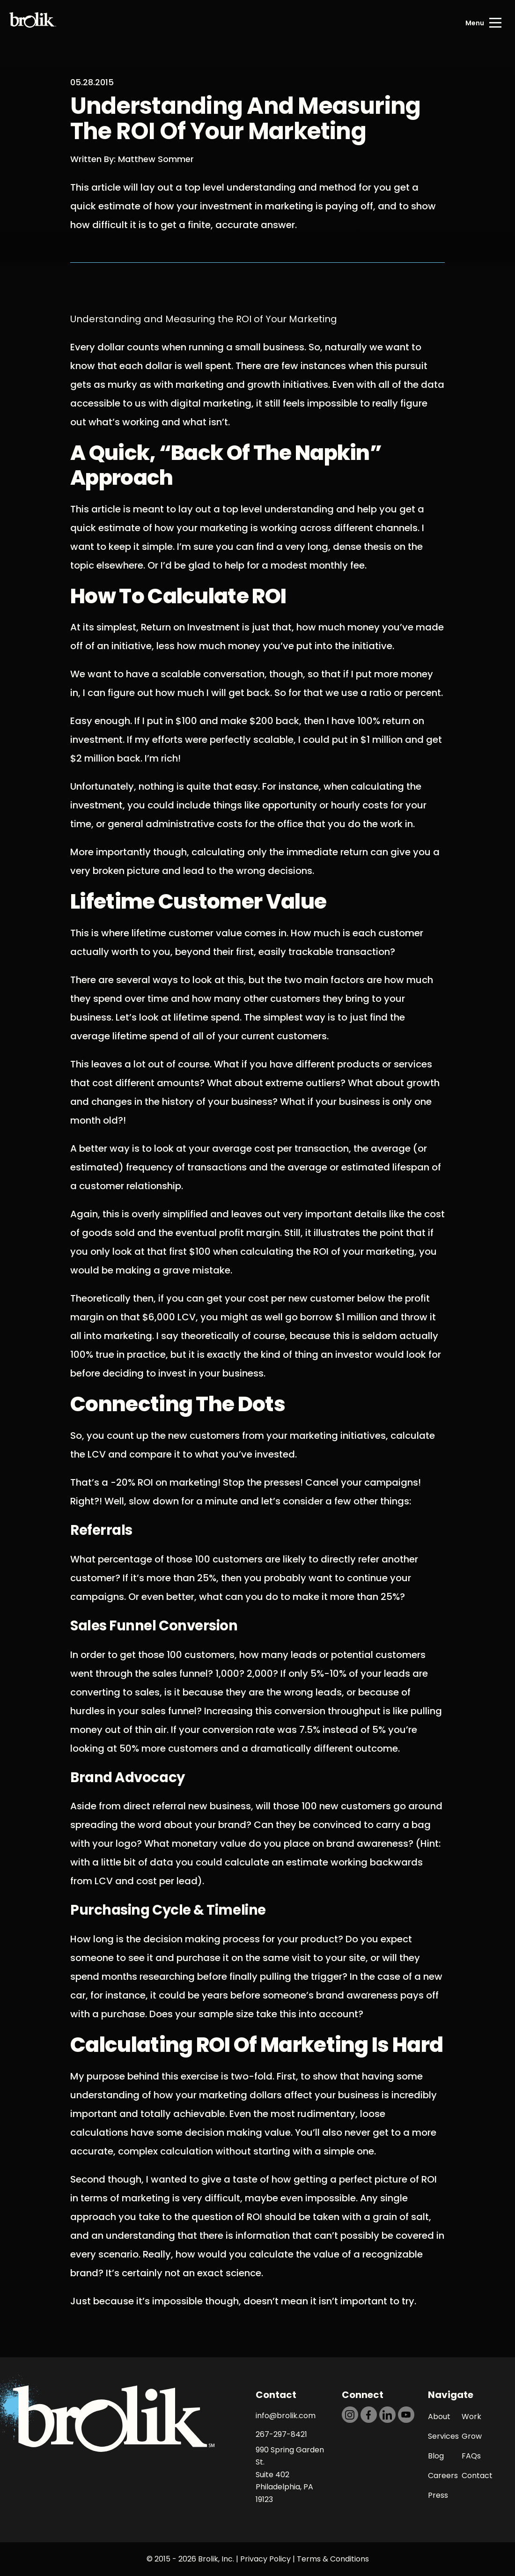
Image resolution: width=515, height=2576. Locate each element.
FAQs (471, 2455)
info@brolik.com (286, 2415)
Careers (443, 2475)
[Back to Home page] (32, 23)
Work (471, 2416)
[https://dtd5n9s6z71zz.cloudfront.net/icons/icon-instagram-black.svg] (350, 2414)
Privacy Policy (265, 2559)
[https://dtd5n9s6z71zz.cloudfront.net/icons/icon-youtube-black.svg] (406, 2414)
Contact (477, 2475)
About (439, 2416)
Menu (474, 23)
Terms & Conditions (333, 2559)
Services (443, 2436)
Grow (472, 2436)
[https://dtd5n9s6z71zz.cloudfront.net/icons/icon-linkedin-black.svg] (387, 2414)
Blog (436, 2455)
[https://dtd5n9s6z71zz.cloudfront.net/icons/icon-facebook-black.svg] (368, 2414)
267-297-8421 (281, 2434)
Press (438, 2495)
